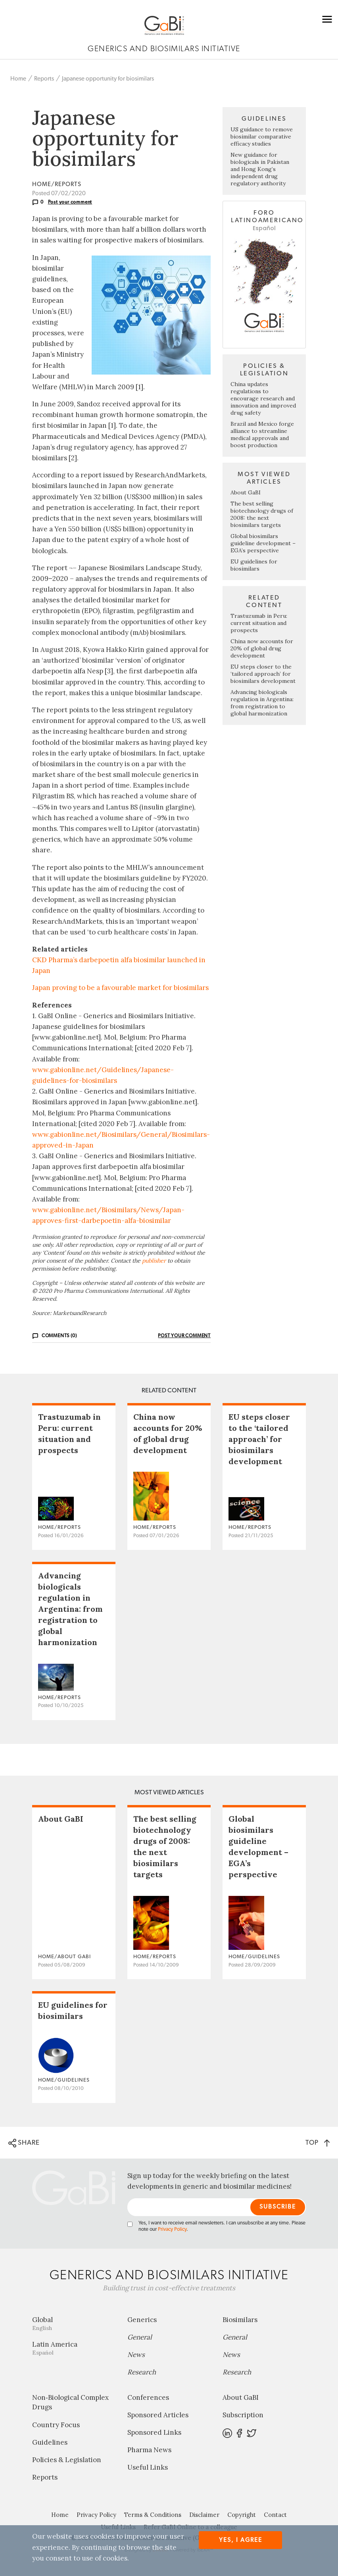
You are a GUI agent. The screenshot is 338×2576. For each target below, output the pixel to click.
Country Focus (56, 2424)
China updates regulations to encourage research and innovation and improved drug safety (263, 398)
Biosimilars (240, 2319)
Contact (275, 2514)
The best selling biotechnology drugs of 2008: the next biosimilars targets (261, 514)
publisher (154, 1260)
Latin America (73, 2348)
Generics (142, 2319)
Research (141, 2372)
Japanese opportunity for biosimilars (108, 79)
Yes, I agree (240, 2540)
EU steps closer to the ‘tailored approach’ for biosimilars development (263, 673)
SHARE (24, 2143)
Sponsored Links (154, 2432)
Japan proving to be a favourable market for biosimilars (120, 987)
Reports (44, 79)
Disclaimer (204, 2514)
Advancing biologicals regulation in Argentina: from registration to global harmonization (262, 702)
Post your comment (70, 202)
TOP (317, 2142)
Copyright (241, 2514)
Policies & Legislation (66, 2459)
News (136, 2354)
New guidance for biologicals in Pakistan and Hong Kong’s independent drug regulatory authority (259, 169)
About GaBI (245, 492)
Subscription (243, 2415)
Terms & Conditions (152, 2514)
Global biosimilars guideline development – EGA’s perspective (263, 543)
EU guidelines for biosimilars (253, 565)
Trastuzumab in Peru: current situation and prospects (258, 623)
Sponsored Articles (157, 2415)
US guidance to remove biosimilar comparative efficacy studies (261, 136)
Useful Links (147, 2467)
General (139, 2337)
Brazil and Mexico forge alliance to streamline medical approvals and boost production (262, 434)
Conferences (148, 2397)
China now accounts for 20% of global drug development (261, 648)
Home (18, 79)
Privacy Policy (172, 2229)
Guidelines (49, 2442)
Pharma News (149, 2449)
